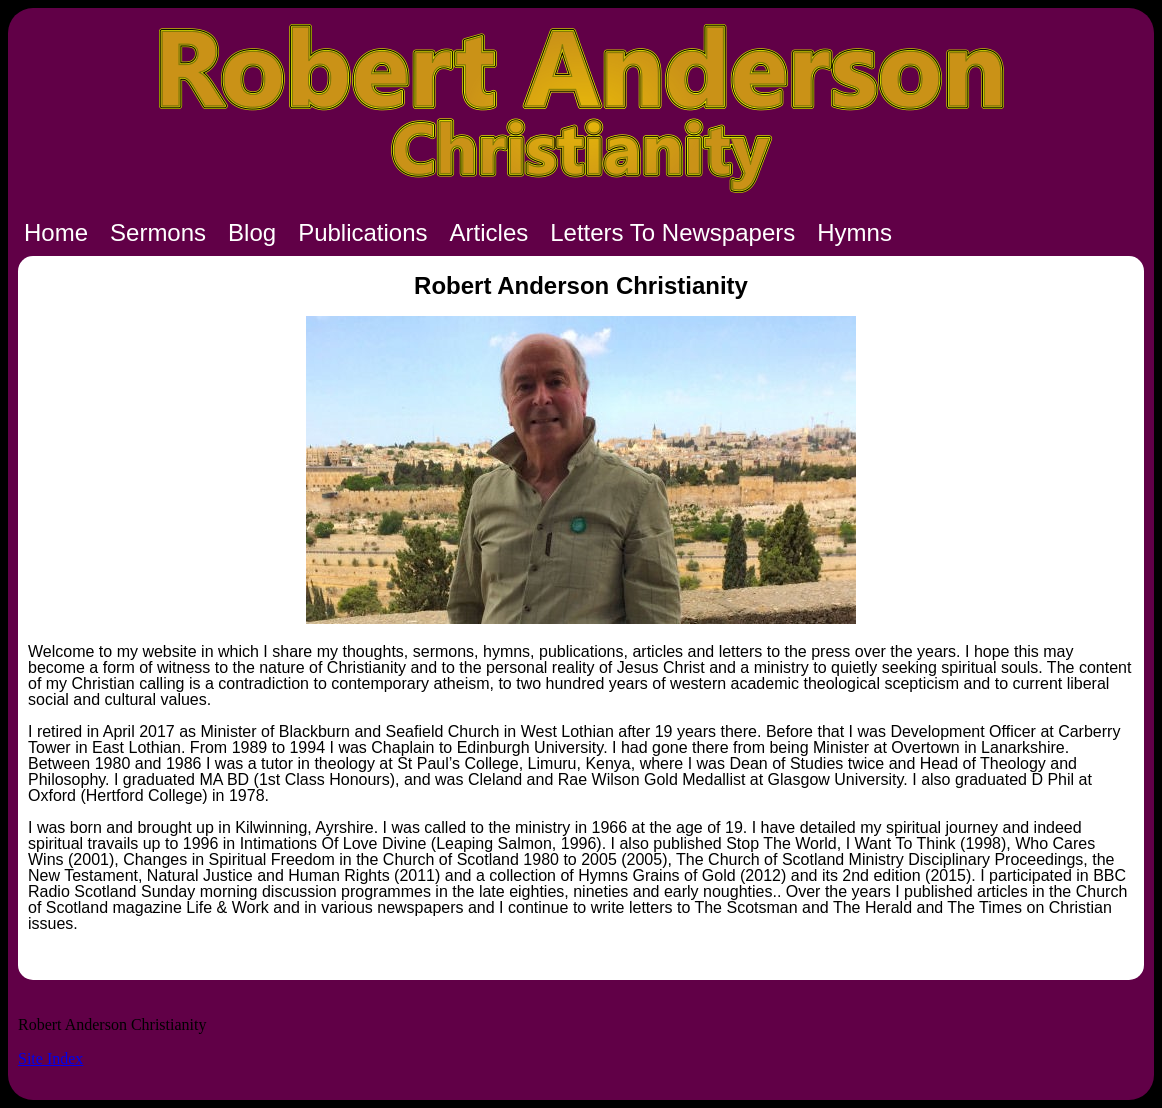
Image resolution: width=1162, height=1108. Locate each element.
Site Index (50, 1058)
